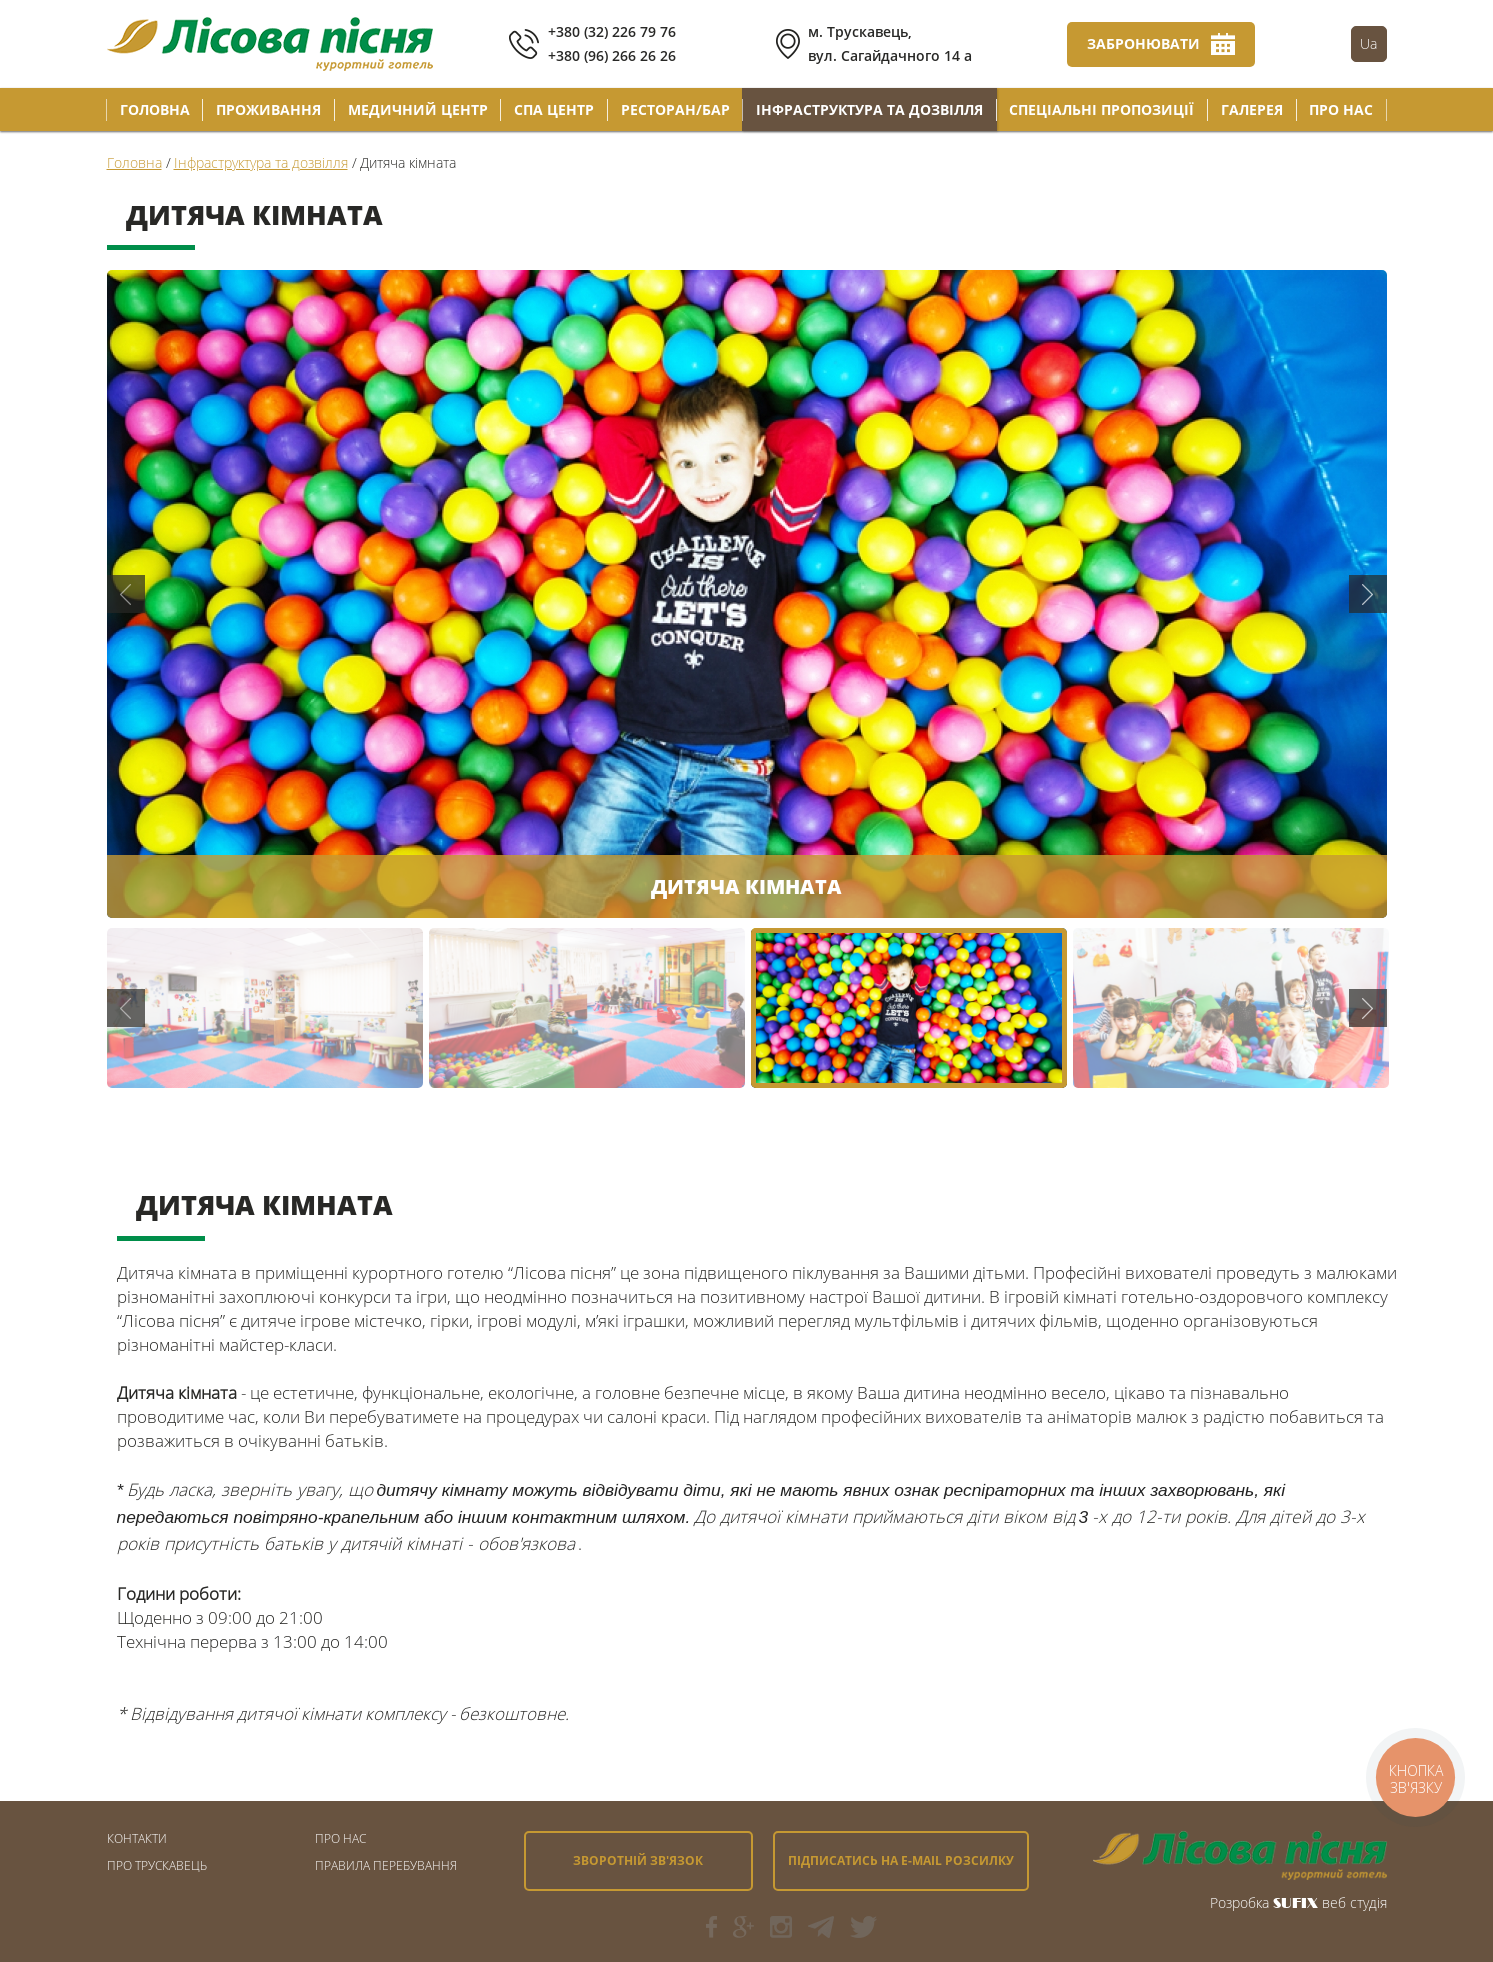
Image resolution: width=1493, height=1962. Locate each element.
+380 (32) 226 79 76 (612, 31)
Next (1368, 594)
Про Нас (340, 1838)
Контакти (137, 1838)
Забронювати (1143, 43)
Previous (126, 594)
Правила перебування (386, 1865)
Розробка (1239, 1902)
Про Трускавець (157, 1865)
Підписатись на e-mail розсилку (901, 1860)
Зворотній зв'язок (638, 1860)
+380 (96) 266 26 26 (612, 55)
